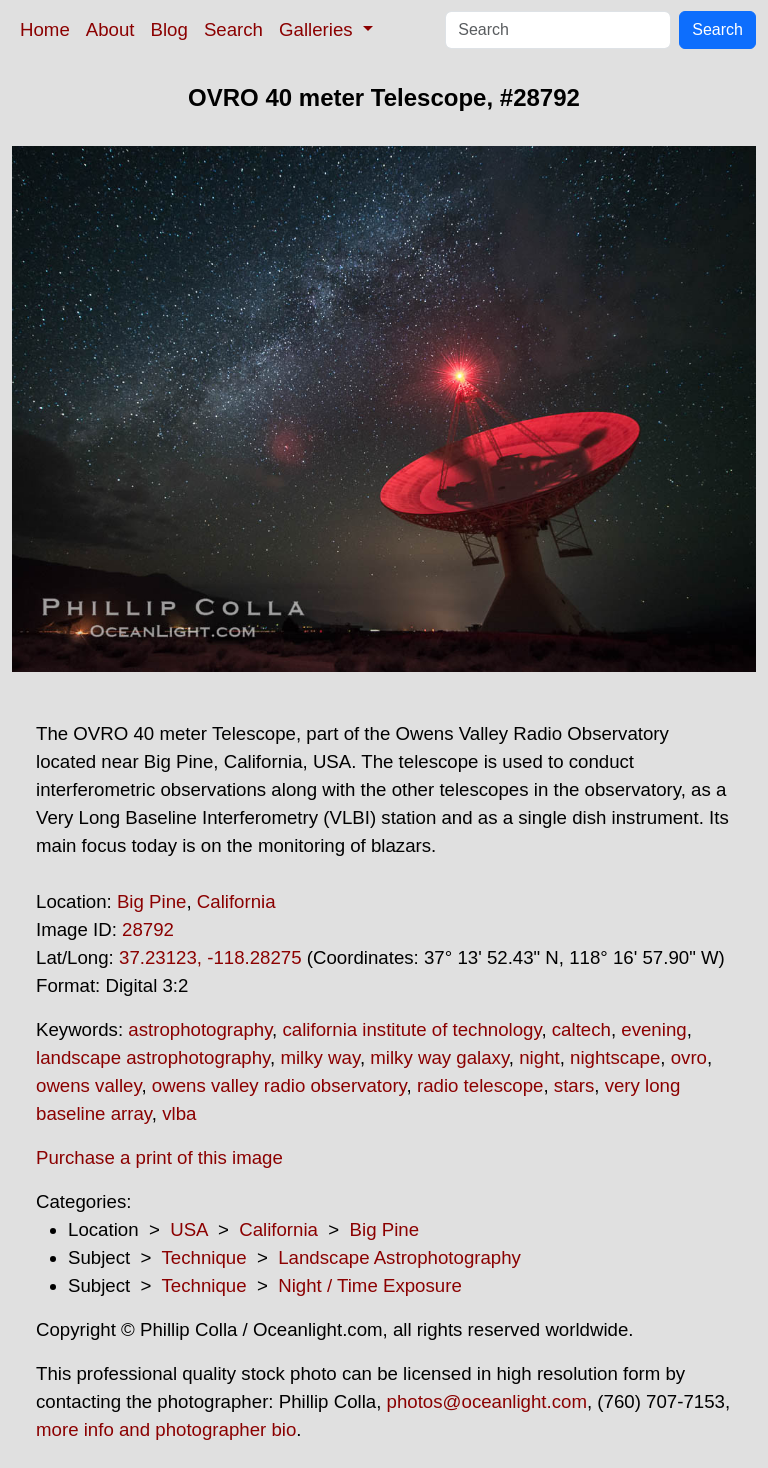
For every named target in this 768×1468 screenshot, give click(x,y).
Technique (204, 1257)
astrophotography (200, 1029)
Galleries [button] (318, 29)
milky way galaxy (439, 1057)
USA (188, 1229)
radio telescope (480, 1085)
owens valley (88, 1085)
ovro (689, 1057)
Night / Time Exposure (370, 1285)
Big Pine (152, 901)
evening (653, 1029)
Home (45, 29)
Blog (169, 29)
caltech (581, 1029)
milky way (319, 1057)
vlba (179, 1113)
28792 (148, 929)
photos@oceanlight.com (487, 1401)
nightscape (615, 1057)
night (539, 1057)
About (110, 29)
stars (574, 1085)
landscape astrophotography (153, 1057)
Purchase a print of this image (159, 1157)
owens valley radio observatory (279, 1085)
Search (233, 29)
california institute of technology (411, 1029)
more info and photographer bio (166, 1429)
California (236, 901)
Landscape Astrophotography (399, 1257)
